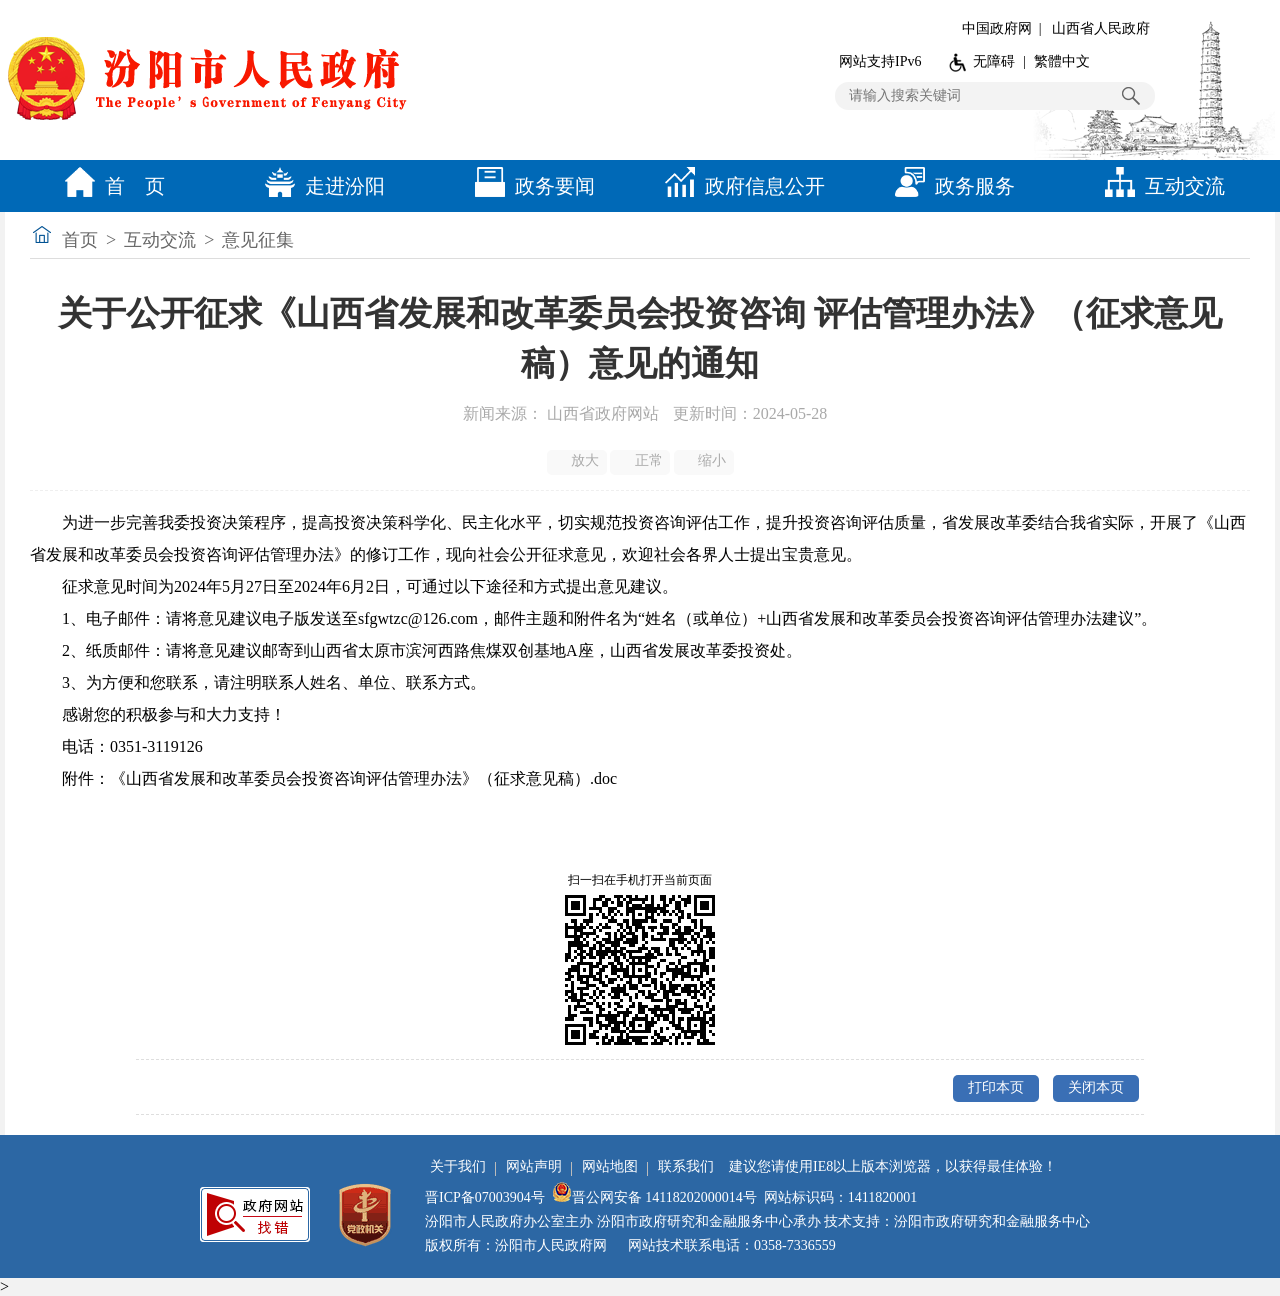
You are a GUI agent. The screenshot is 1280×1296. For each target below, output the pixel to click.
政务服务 (950, 186)
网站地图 (610, 1166)
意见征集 (258, 240)
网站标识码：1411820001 (840, 1197)
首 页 (110, 186)
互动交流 (1160, 186)
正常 (641, 461)
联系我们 (686, 1166)
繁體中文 (1062, 61)
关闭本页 (1096, 1087)
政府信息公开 (740, 186)
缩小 (705, 461)
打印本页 (996, 1087)
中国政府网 (997, 28)
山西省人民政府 (1101, 28)
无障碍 (994, 61)
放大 (578, 461)
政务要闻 (530, 186)
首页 (80, 240)
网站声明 (534, 1166)
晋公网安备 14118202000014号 (654, 1197)
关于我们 (458, 1166)
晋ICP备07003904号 (485, 1197)
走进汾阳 (320, 186)
